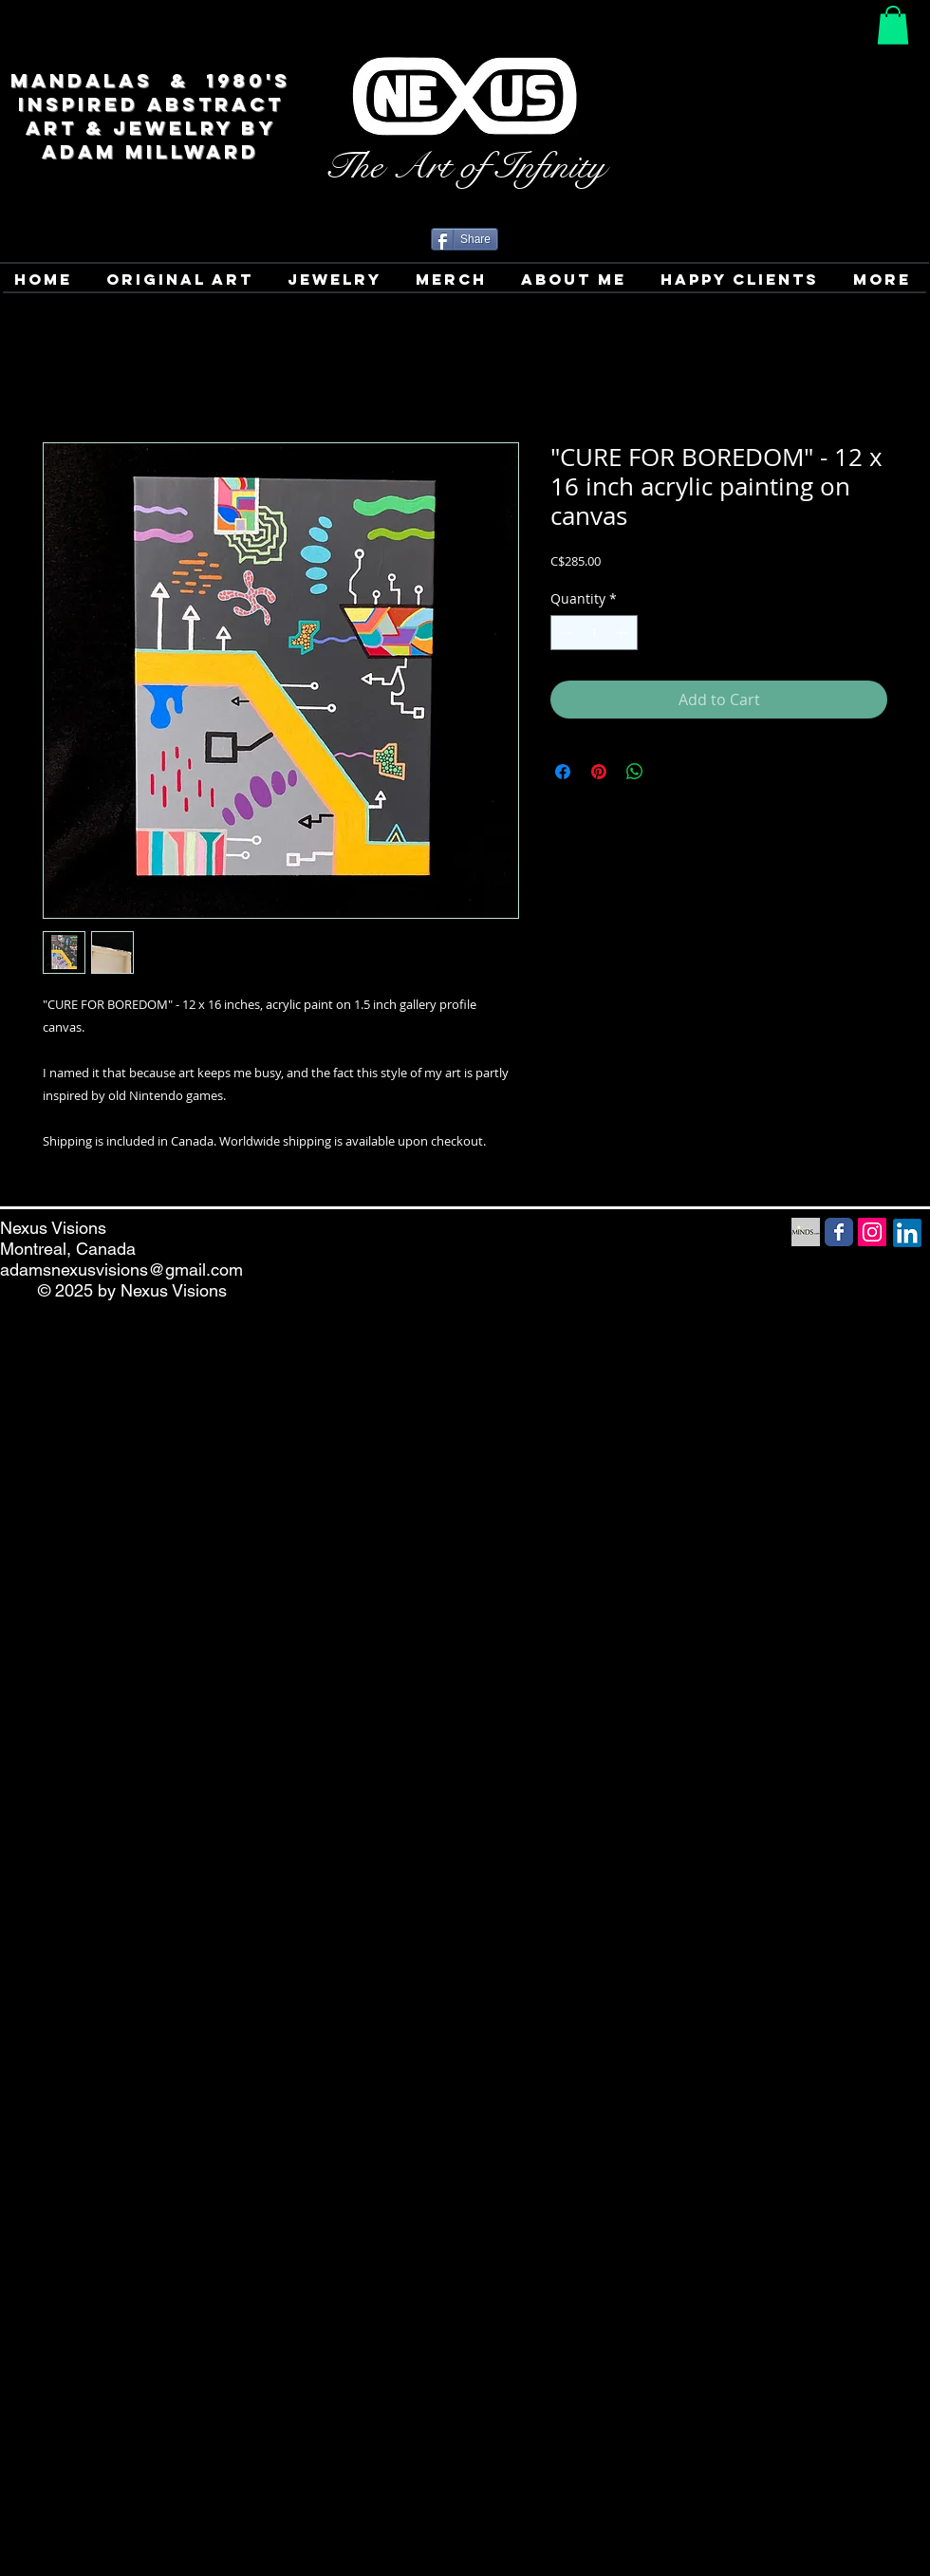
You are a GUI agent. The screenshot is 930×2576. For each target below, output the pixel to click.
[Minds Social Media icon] (805, 1232)
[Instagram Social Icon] (872, 1232)
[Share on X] (671, 771)
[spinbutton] (594, 632)
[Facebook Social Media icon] (839, 1232)
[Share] (464, 239)
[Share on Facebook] (562, 771)
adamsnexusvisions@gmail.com (121, 1269)
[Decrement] (565, 632)
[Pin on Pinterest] (598, 771)
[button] (893, 25)
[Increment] (623, 632)
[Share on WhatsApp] (634, 771)
